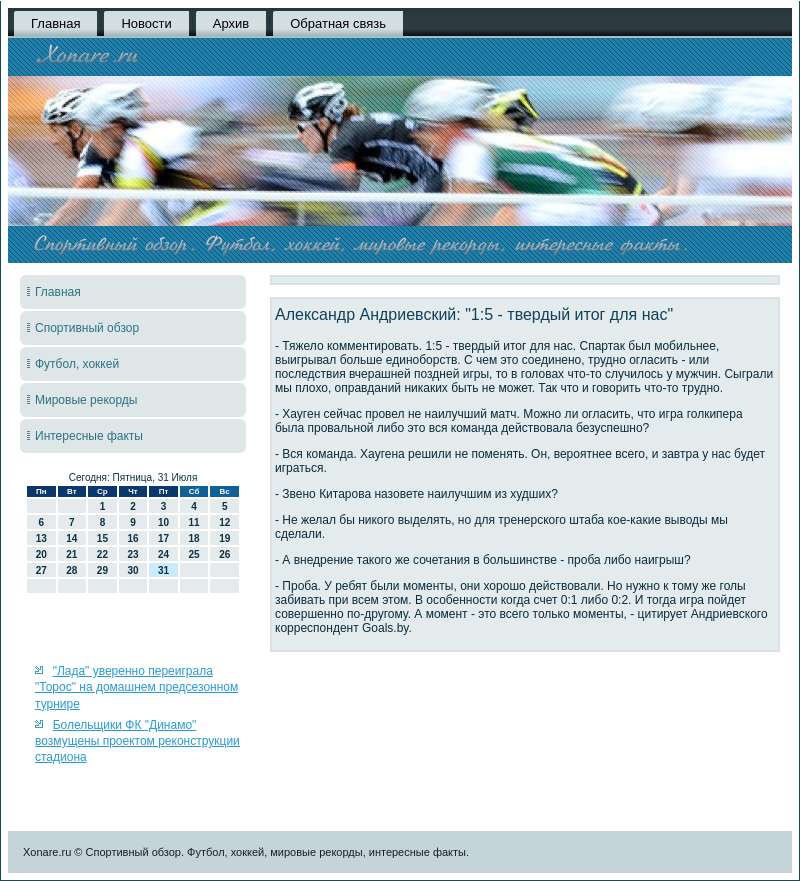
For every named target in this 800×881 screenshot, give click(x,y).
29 (102, 570)
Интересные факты (89, 436)
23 (132, 554)
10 (163, 522)
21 (71, 554)
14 (71, 538)
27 (41, 570)
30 (132, 570)
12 (224, 522)
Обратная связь (338, 23)
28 (71, 570)
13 (41, 538)
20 (41, 554)
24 (163, 554)
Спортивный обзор (87, 328)
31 (163, 570)
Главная (55, 23)
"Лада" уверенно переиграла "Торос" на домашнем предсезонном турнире (136, 687)
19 (224, 538)
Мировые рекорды (86, 400)
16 (132, 538)
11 (194, 522)
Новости (146, 23)
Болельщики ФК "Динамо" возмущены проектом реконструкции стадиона (137, 741)
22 (102, 554)
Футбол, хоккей (77, 364)
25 (194, 554)
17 (163, 538)
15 (102, 538)
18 (194, 538)
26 (224, 554)
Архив (231, 23)
